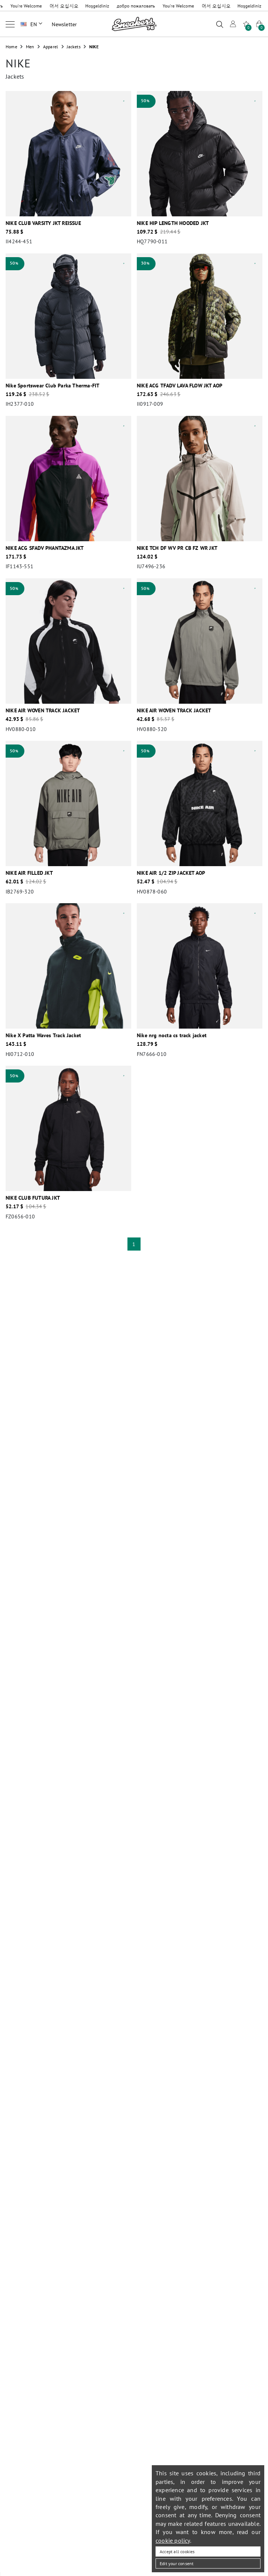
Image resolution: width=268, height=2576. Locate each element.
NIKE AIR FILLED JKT (29, 873)
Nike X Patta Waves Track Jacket (43, 1035)
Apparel (50, 46)
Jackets (73, 46)
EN (36, 24)
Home (11, 46)
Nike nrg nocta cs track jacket (172, 1035)
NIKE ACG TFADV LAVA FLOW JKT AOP (179, 385)
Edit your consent (176, 2563)
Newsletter (64, 24)
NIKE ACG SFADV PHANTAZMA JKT (45, 548)
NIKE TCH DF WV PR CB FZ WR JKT (177, 548)
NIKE (94, 46)
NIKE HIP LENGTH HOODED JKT (173, 223)
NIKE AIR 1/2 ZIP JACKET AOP (171, 873)
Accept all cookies (177, 2551)
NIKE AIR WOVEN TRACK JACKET (43, 710)
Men (30, 46)
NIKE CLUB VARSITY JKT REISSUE (43, 223)
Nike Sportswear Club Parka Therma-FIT (52, 385)
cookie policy (173, 2540)
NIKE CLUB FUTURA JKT (33, 1197)
